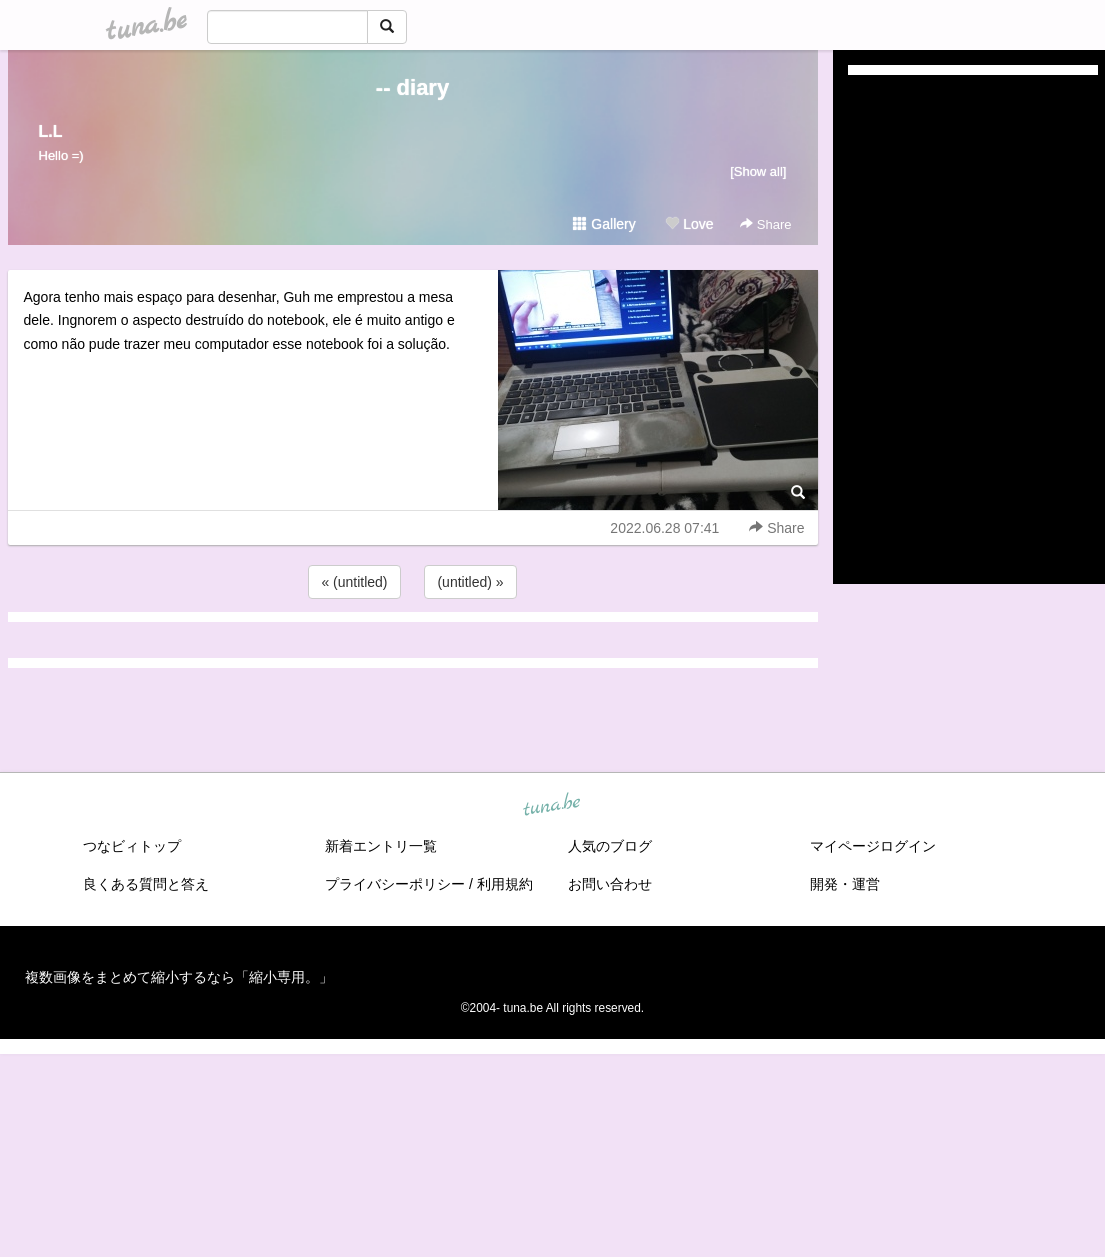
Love (689, 224)
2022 (863, 463)
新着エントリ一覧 (381, 846)
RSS (871, 549)
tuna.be (552, 805)
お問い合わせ (610, 884)
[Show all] (758, 171)
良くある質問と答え (146, 884)
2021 (863, 486)
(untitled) (875, 159)
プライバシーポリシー (395, 884)
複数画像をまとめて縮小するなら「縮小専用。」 (179, 977)
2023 (863, 440)
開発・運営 (845, 884)
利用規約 (505, 884)
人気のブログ (610, 846)
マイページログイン (873, 846)
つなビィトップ (132, 846)
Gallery (604, 224)
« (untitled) (354, 582)
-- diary (412, 87)
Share (765, 224)
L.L (51, 131)
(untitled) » (470, 582)
